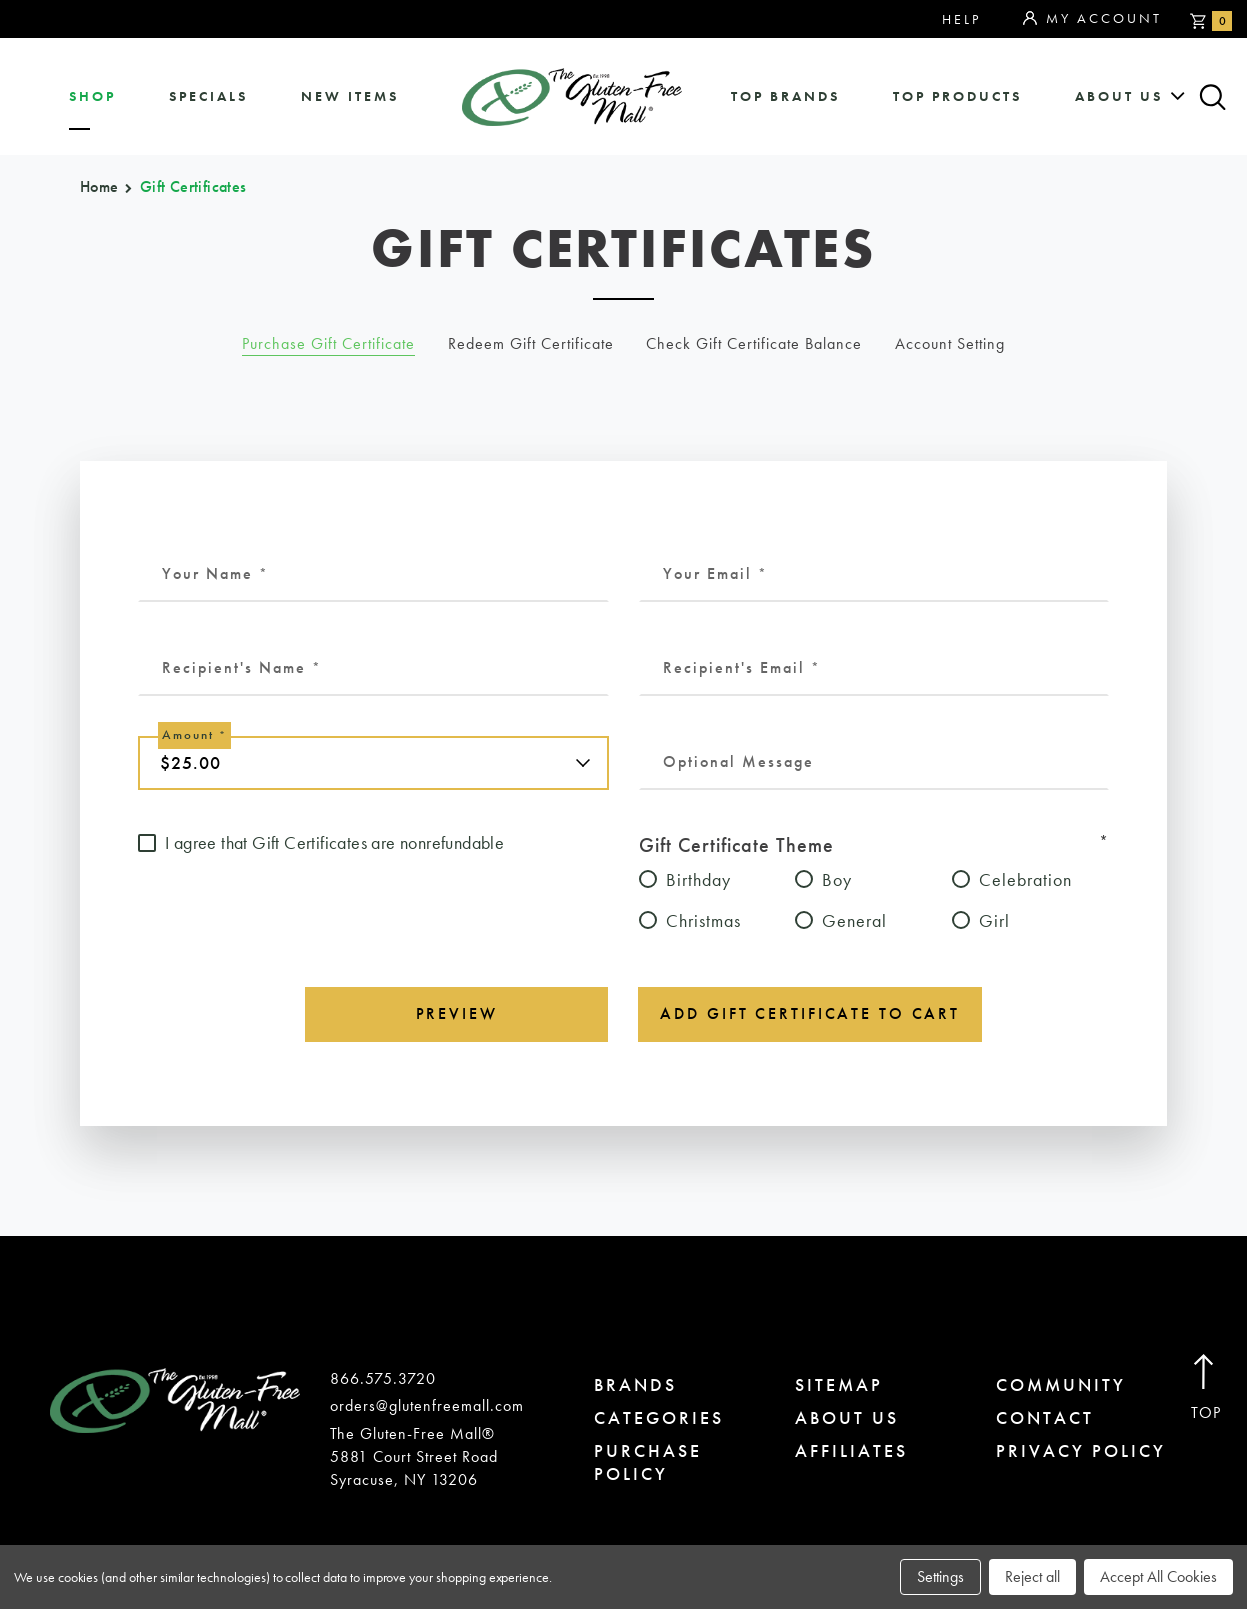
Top (1206, 1388)
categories (659, 1417)
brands (635, 1384)
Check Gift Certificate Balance (754, 343)
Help (961, 19)
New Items (350, 96)
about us (1119, 96)
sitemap (839, 1384)
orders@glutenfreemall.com (427, 1405)
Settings (940, 1576)
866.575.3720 (383, 1378)
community (1061, 1384)
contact (1045, 1417)
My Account (1092, 19)
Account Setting (950, 343)
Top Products (957, 96)
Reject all (1032, 1576)
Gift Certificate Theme (874, 844)
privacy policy (1081, 1450)
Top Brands (785, 96)
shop (92, 96)
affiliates (851, 1450)
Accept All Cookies (1158, 1576)
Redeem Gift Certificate (531, 343)
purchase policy (648, 1462)
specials (208, 96)
